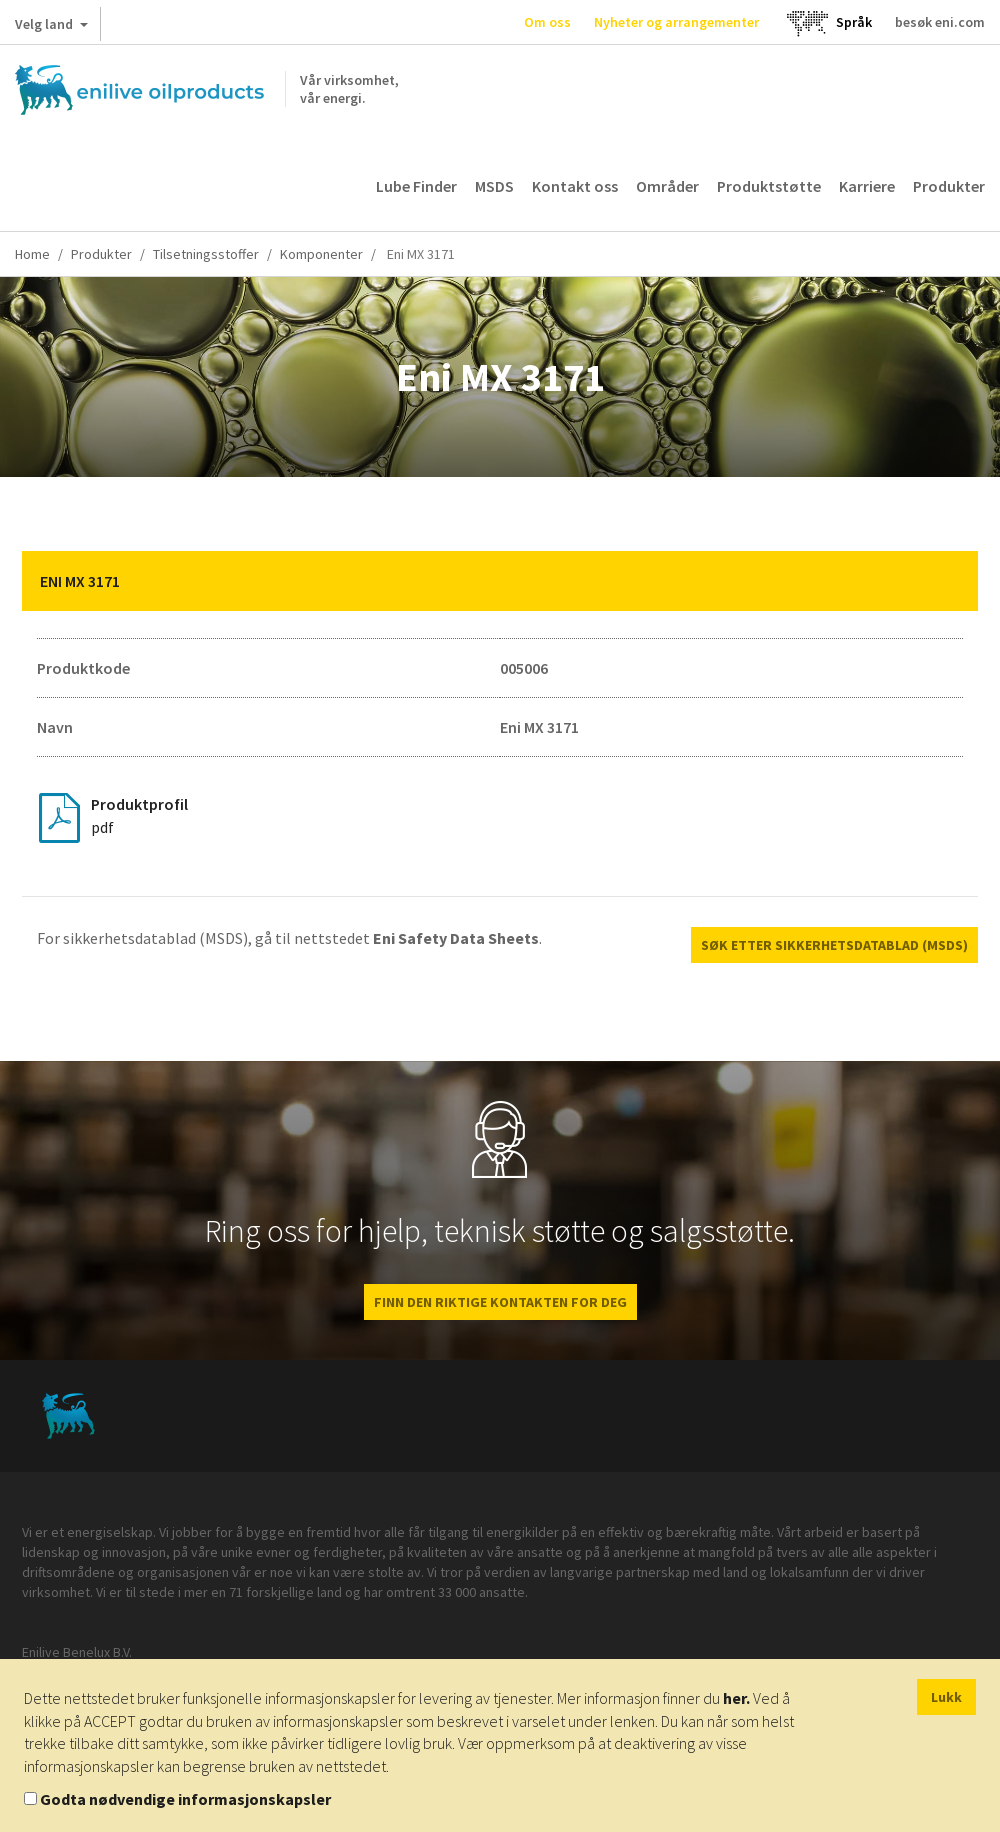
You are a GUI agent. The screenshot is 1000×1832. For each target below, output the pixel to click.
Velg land (51, 28)
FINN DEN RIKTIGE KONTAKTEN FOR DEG (500, 1302)
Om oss (547, 22)
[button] (948, 581)
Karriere (867, 186)
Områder (667, 186)
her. (736, 1698)
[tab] (500, 581)
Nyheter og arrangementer (676, 22)
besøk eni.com (940, 22)
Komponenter (321, 254)
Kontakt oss (575, 186)
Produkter (949, 186)
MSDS (494, 186)
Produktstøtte (769, 186)
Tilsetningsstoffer (206, 254)
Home (32, 254)
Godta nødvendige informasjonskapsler (185, 1799)
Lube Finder (416, 186)
